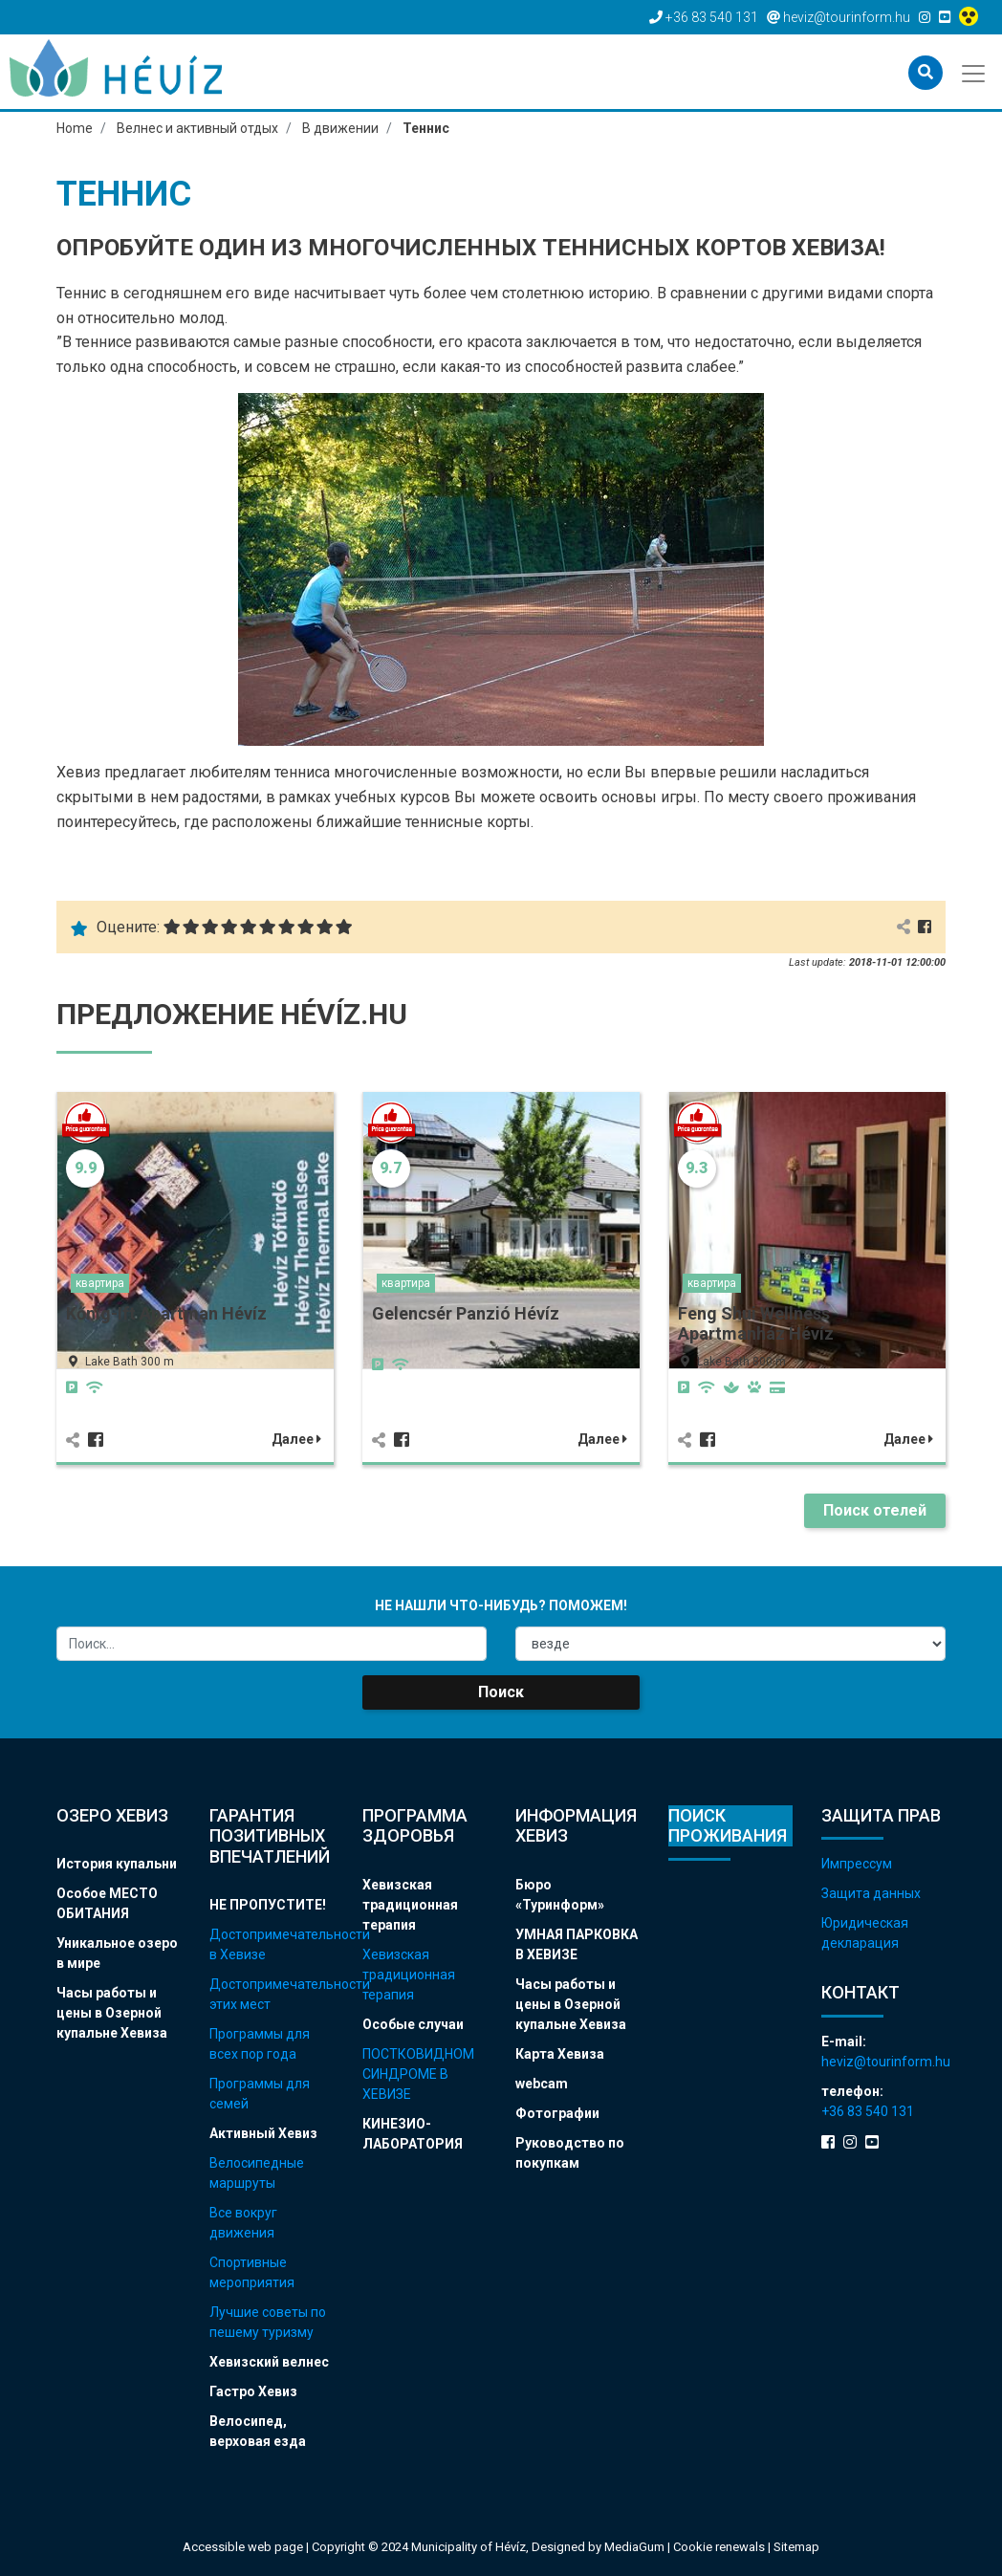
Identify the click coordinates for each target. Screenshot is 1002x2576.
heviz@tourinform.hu (883, 2061)
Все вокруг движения (243, 2222)
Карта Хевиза (559, 2054)
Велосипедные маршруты (256, 2173)
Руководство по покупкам (569, 2153)
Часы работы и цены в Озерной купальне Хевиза (111, 2013)
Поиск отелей (874, 1510)
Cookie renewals (720, 2547)
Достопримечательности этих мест (271, 1994)
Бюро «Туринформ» (559, 1894)
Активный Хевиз (263, 2133)
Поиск (501, 1692)
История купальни (116, 1863)
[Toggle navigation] (975, 71)
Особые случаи (413, 2024)
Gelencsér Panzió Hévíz (465, 1313)
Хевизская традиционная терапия (410, 1904)
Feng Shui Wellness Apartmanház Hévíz (756, 1323)
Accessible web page (243, 2547)
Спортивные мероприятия (251, 2272)
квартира (100, 1283)
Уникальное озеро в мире (117, 1953)
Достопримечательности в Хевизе (271, 1944)
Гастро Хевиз (253, 2391)
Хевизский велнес (269, 2361)
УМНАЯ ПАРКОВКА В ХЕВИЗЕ (576, 1944)
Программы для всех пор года (259, 2044)
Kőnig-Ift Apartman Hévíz (166, 1313)
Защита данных (871, 1893)
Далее (296, 1439)
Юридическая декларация (864, 1933)
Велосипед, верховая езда (257, 2431)
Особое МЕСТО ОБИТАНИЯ (107, 1903)
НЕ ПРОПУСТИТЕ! (267, 1904)
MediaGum (634, 2547)
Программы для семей (259, 2093)
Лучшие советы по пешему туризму (267, 2322)
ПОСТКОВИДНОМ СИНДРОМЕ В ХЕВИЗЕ (418, 2074)
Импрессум (856, 1863)
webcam (541, 2083)
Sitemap (796, 2547)
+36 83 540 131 (867, 2111)
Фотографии (557, 2113)
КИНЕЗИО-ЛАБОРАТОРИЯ (412, 2133)
